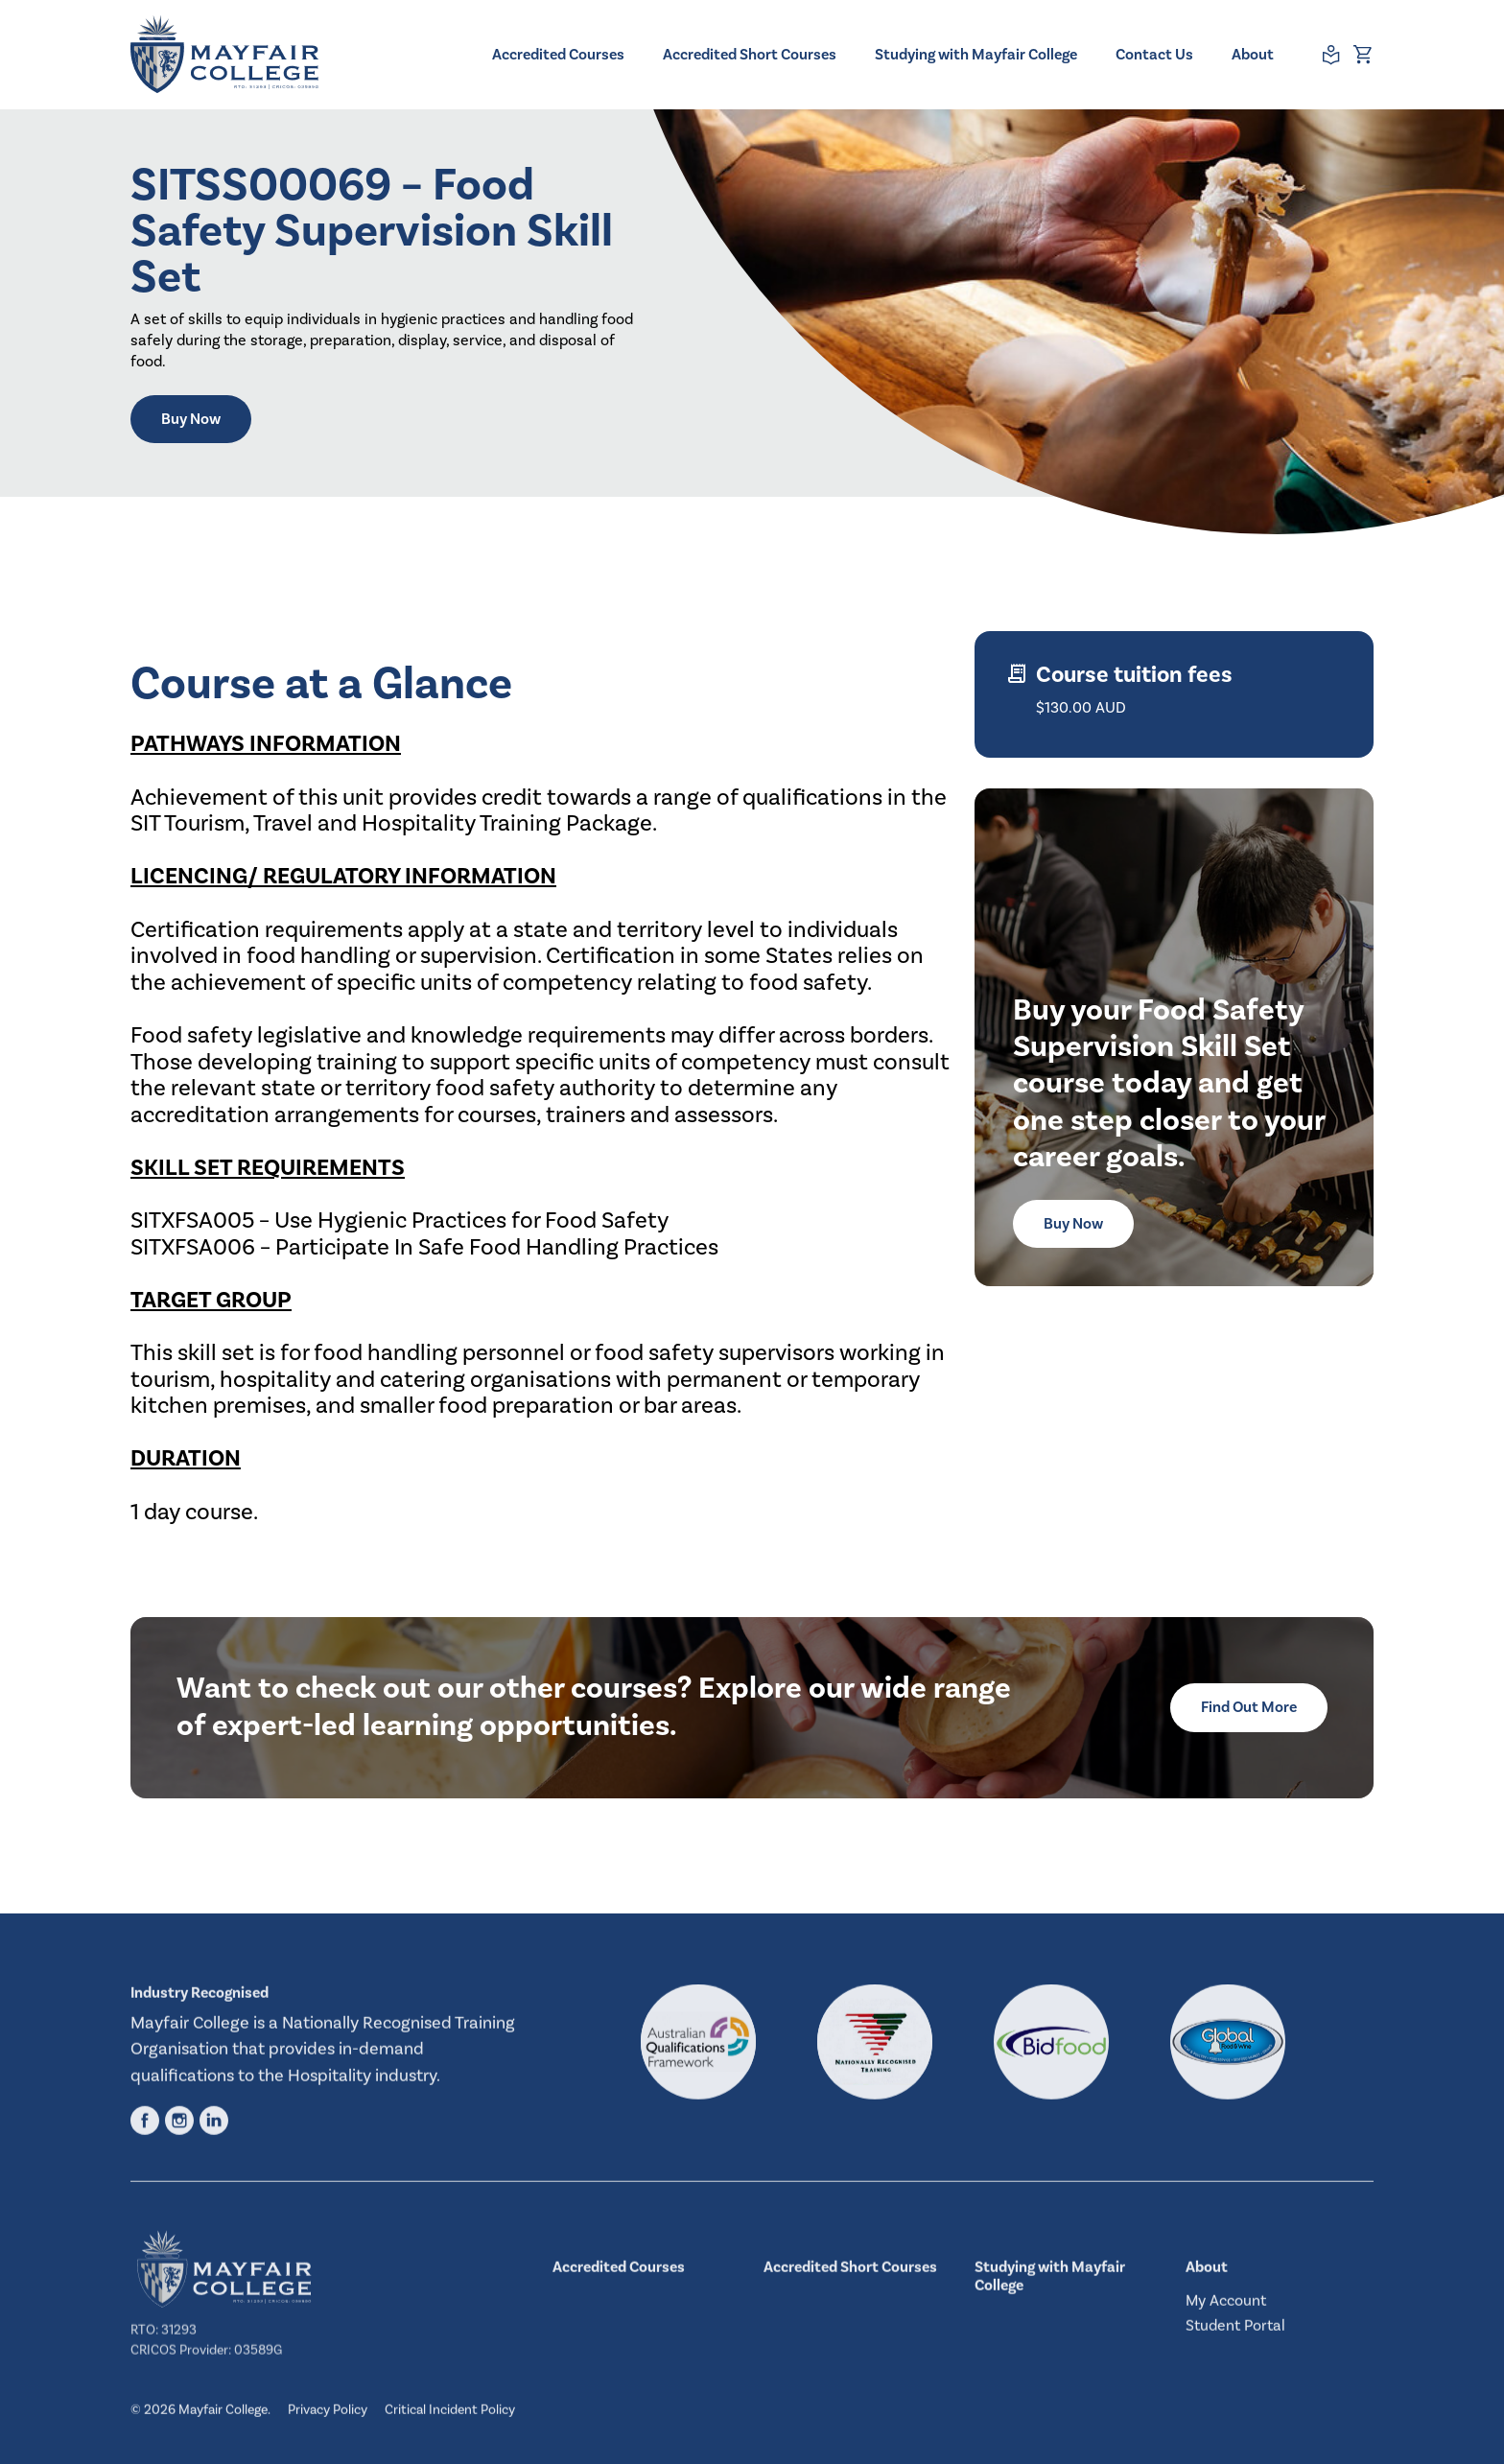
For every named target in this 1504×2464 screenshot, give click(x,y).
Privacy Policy (327, 2418)
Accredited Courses (558, 54)
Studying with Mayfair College (976, 54)
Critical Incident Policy (450, 2418)
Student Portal (1235, 2333)
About (1253, 54)
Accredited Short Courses (749, 54)
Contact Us (1154, 54)
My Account (1226, 2307)
